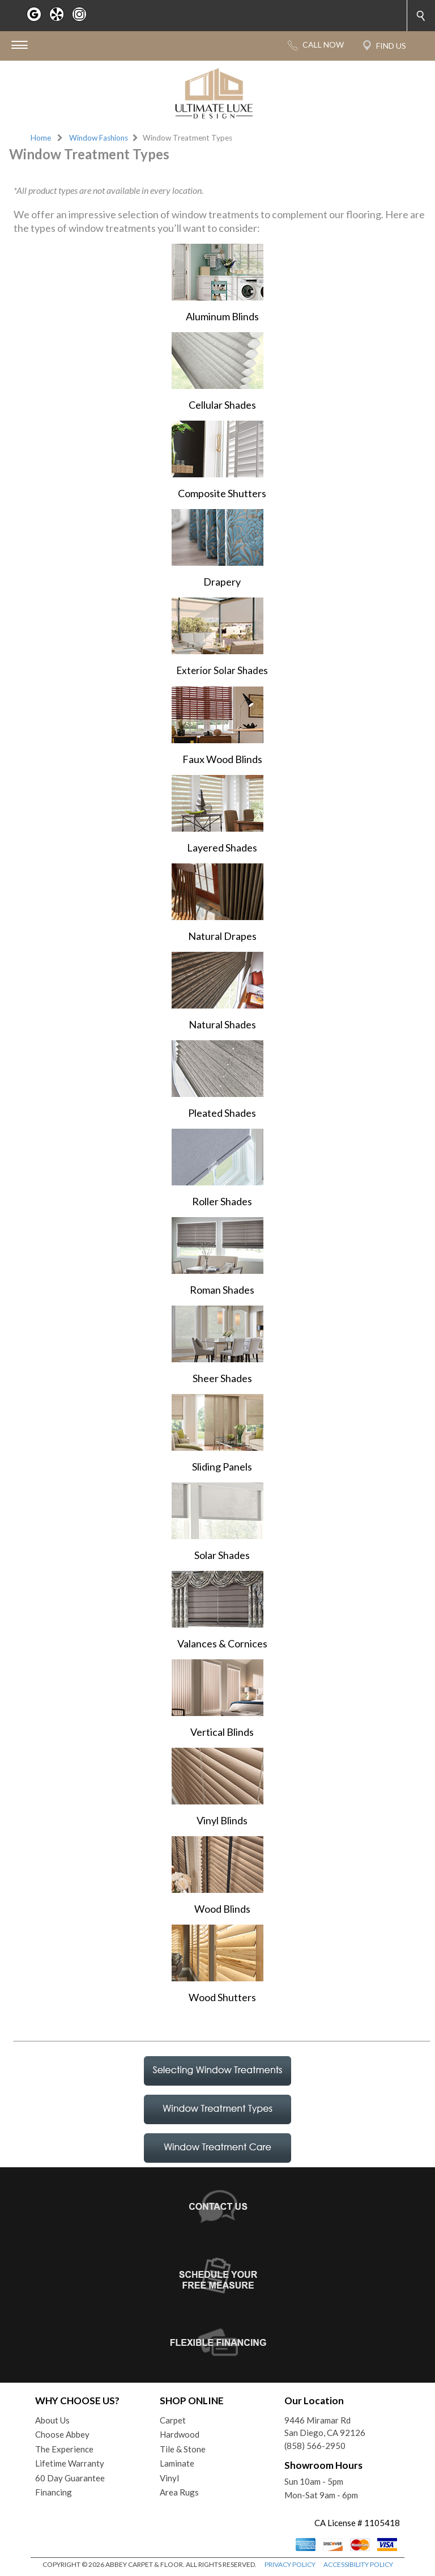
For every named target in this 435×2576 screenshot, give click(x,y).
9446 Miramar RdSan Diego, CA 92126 (324, 2426)
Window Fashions (98, 137)
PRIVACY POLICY (290, 2564)
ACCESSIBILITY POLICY (358, 2564)
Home (41, 137)
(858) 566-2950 (315, 2446)
